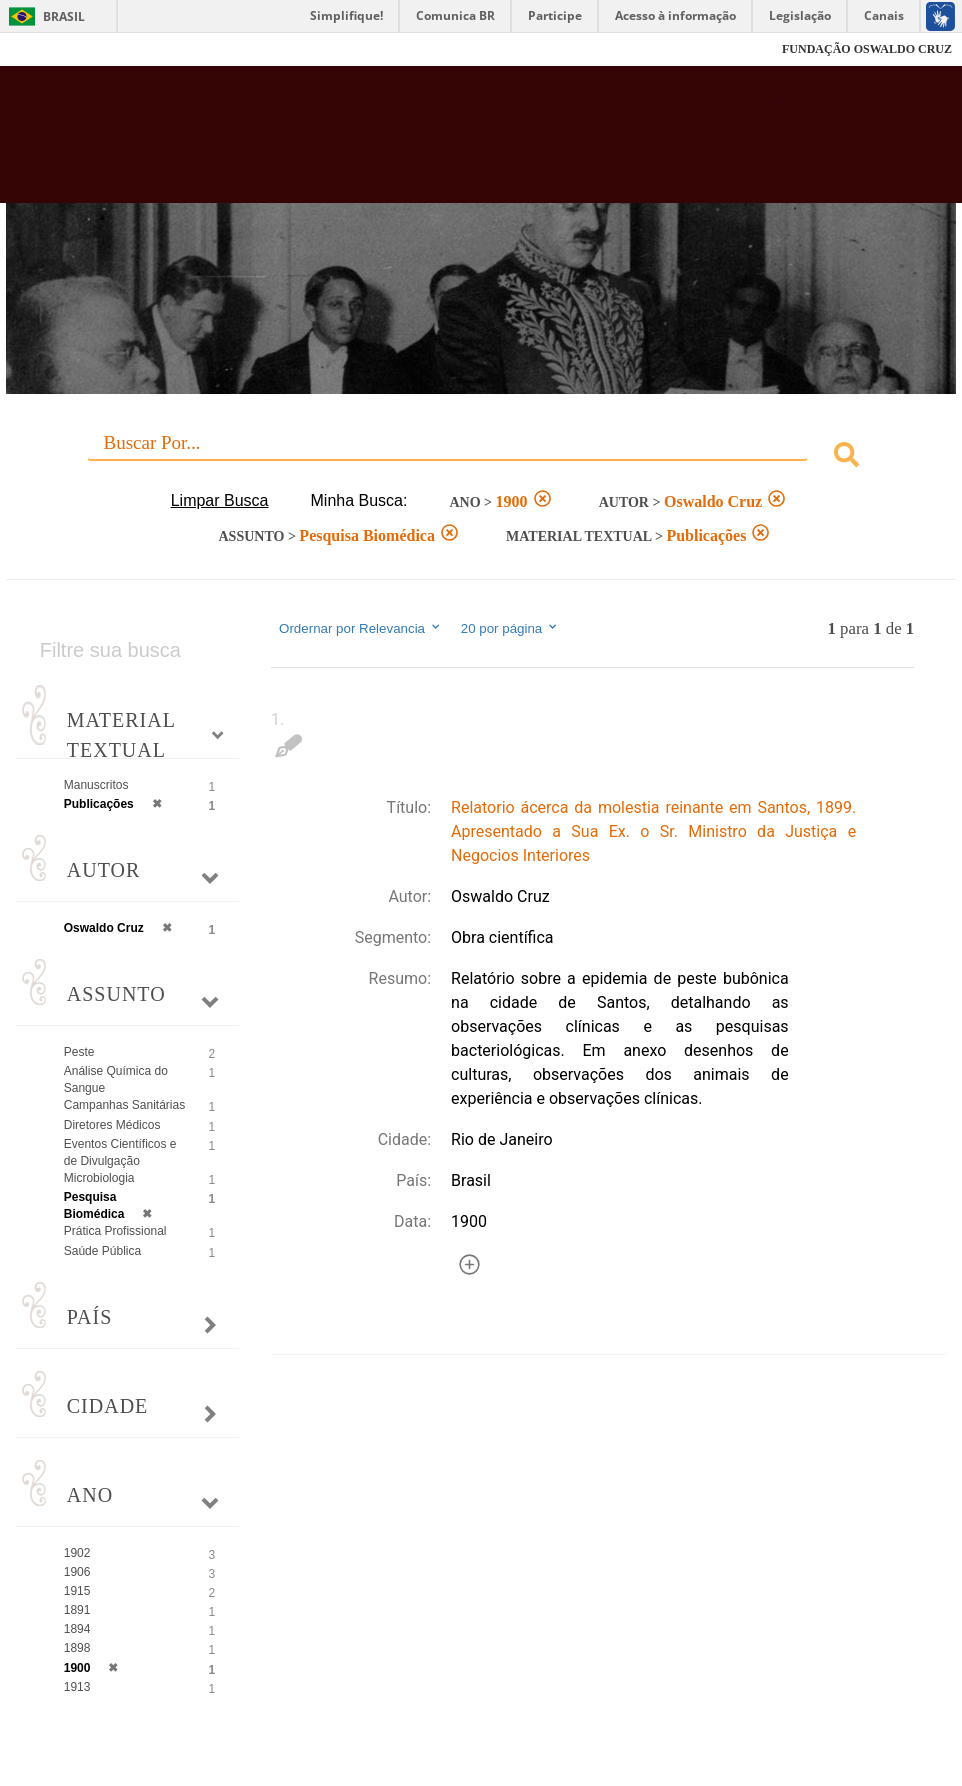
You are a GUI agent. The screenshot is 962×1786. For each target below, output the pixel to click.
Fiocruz (59, 49)
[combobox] (481, 457)
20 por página (510, 628)
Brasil (64, 16)
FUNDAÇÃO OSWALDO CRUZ (867, 49)
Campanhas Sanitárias (124, 1105)
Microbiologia (99, 1178)
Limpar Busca (220, 500)
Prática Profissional (115, 1231)
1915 (77, 1591)
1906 (77, 1572)
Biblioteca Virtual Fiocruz (414, 142)
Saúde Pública (102, 1251)
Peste (79, 1052)
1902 (77, 1553)
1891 (77, 1610)
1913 (77, 1687)
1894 (77, 1629)
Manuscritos (96, 785)
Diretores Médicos (112, 1125)
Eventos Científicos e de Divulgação (120, 1152)
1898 (77, 1648)
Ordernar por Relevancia (360, 628)
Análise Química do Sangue (116, 1079)
